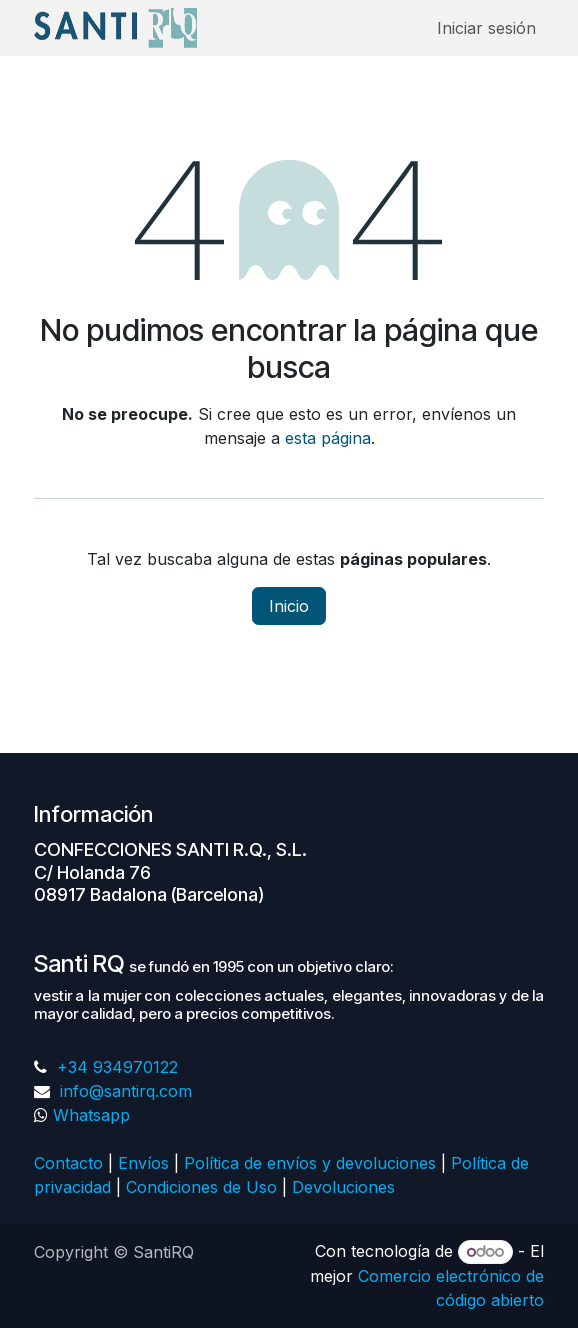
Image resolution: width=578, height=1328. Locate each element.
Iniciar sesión (486, 28)
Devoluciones (346, 1187)
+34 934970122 (115, 1067)
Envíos (143, 1163)
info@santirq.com (123, 1091)
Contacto (68, 1163)
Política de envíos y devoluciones (310, 1163)
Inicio (289, 606)
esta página (328, 438)
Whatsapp (91, 1115)
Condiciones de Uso (201, 1187)
